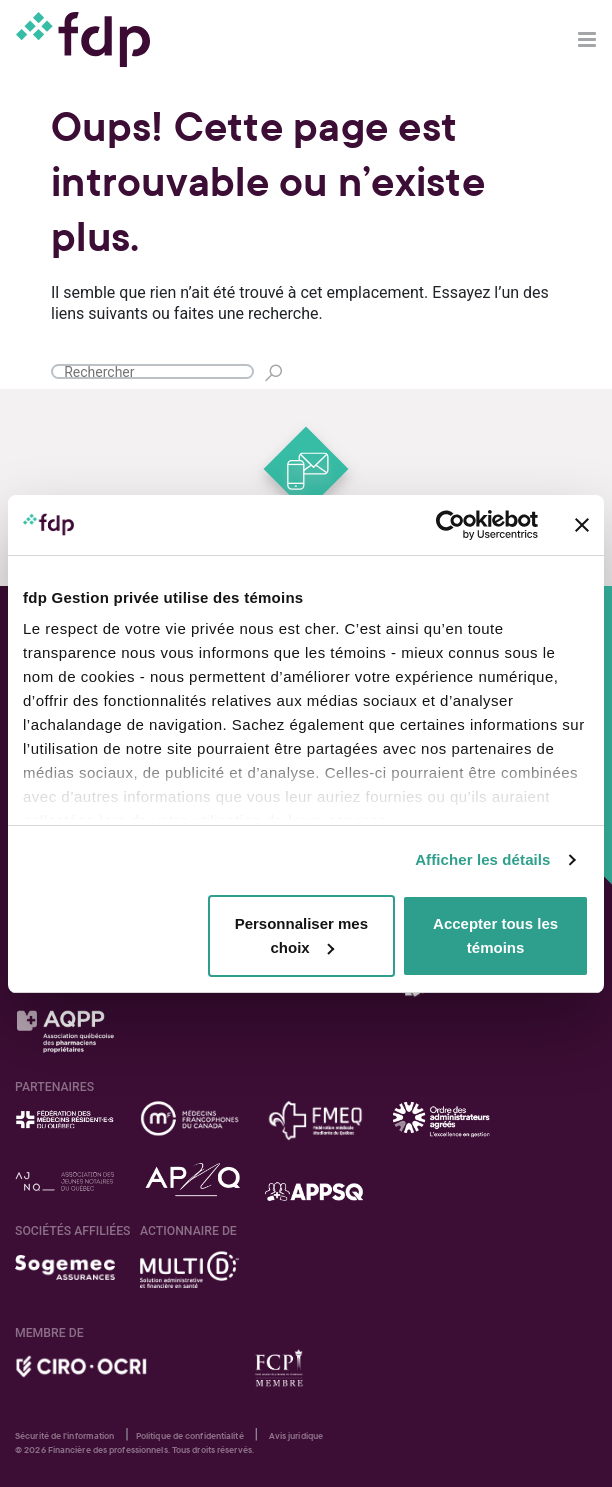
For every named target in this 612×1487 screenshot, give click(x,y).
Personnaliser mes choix (301, 935)
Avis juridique (296, 1436)
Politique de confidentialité (190, 1436)
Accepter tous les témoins (495, 935)
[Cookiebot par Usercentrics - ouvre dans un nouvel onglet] (450, 525)
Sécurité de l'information (65, 1436)
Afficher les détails (482, 859)
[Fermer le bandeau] (582, 525)
